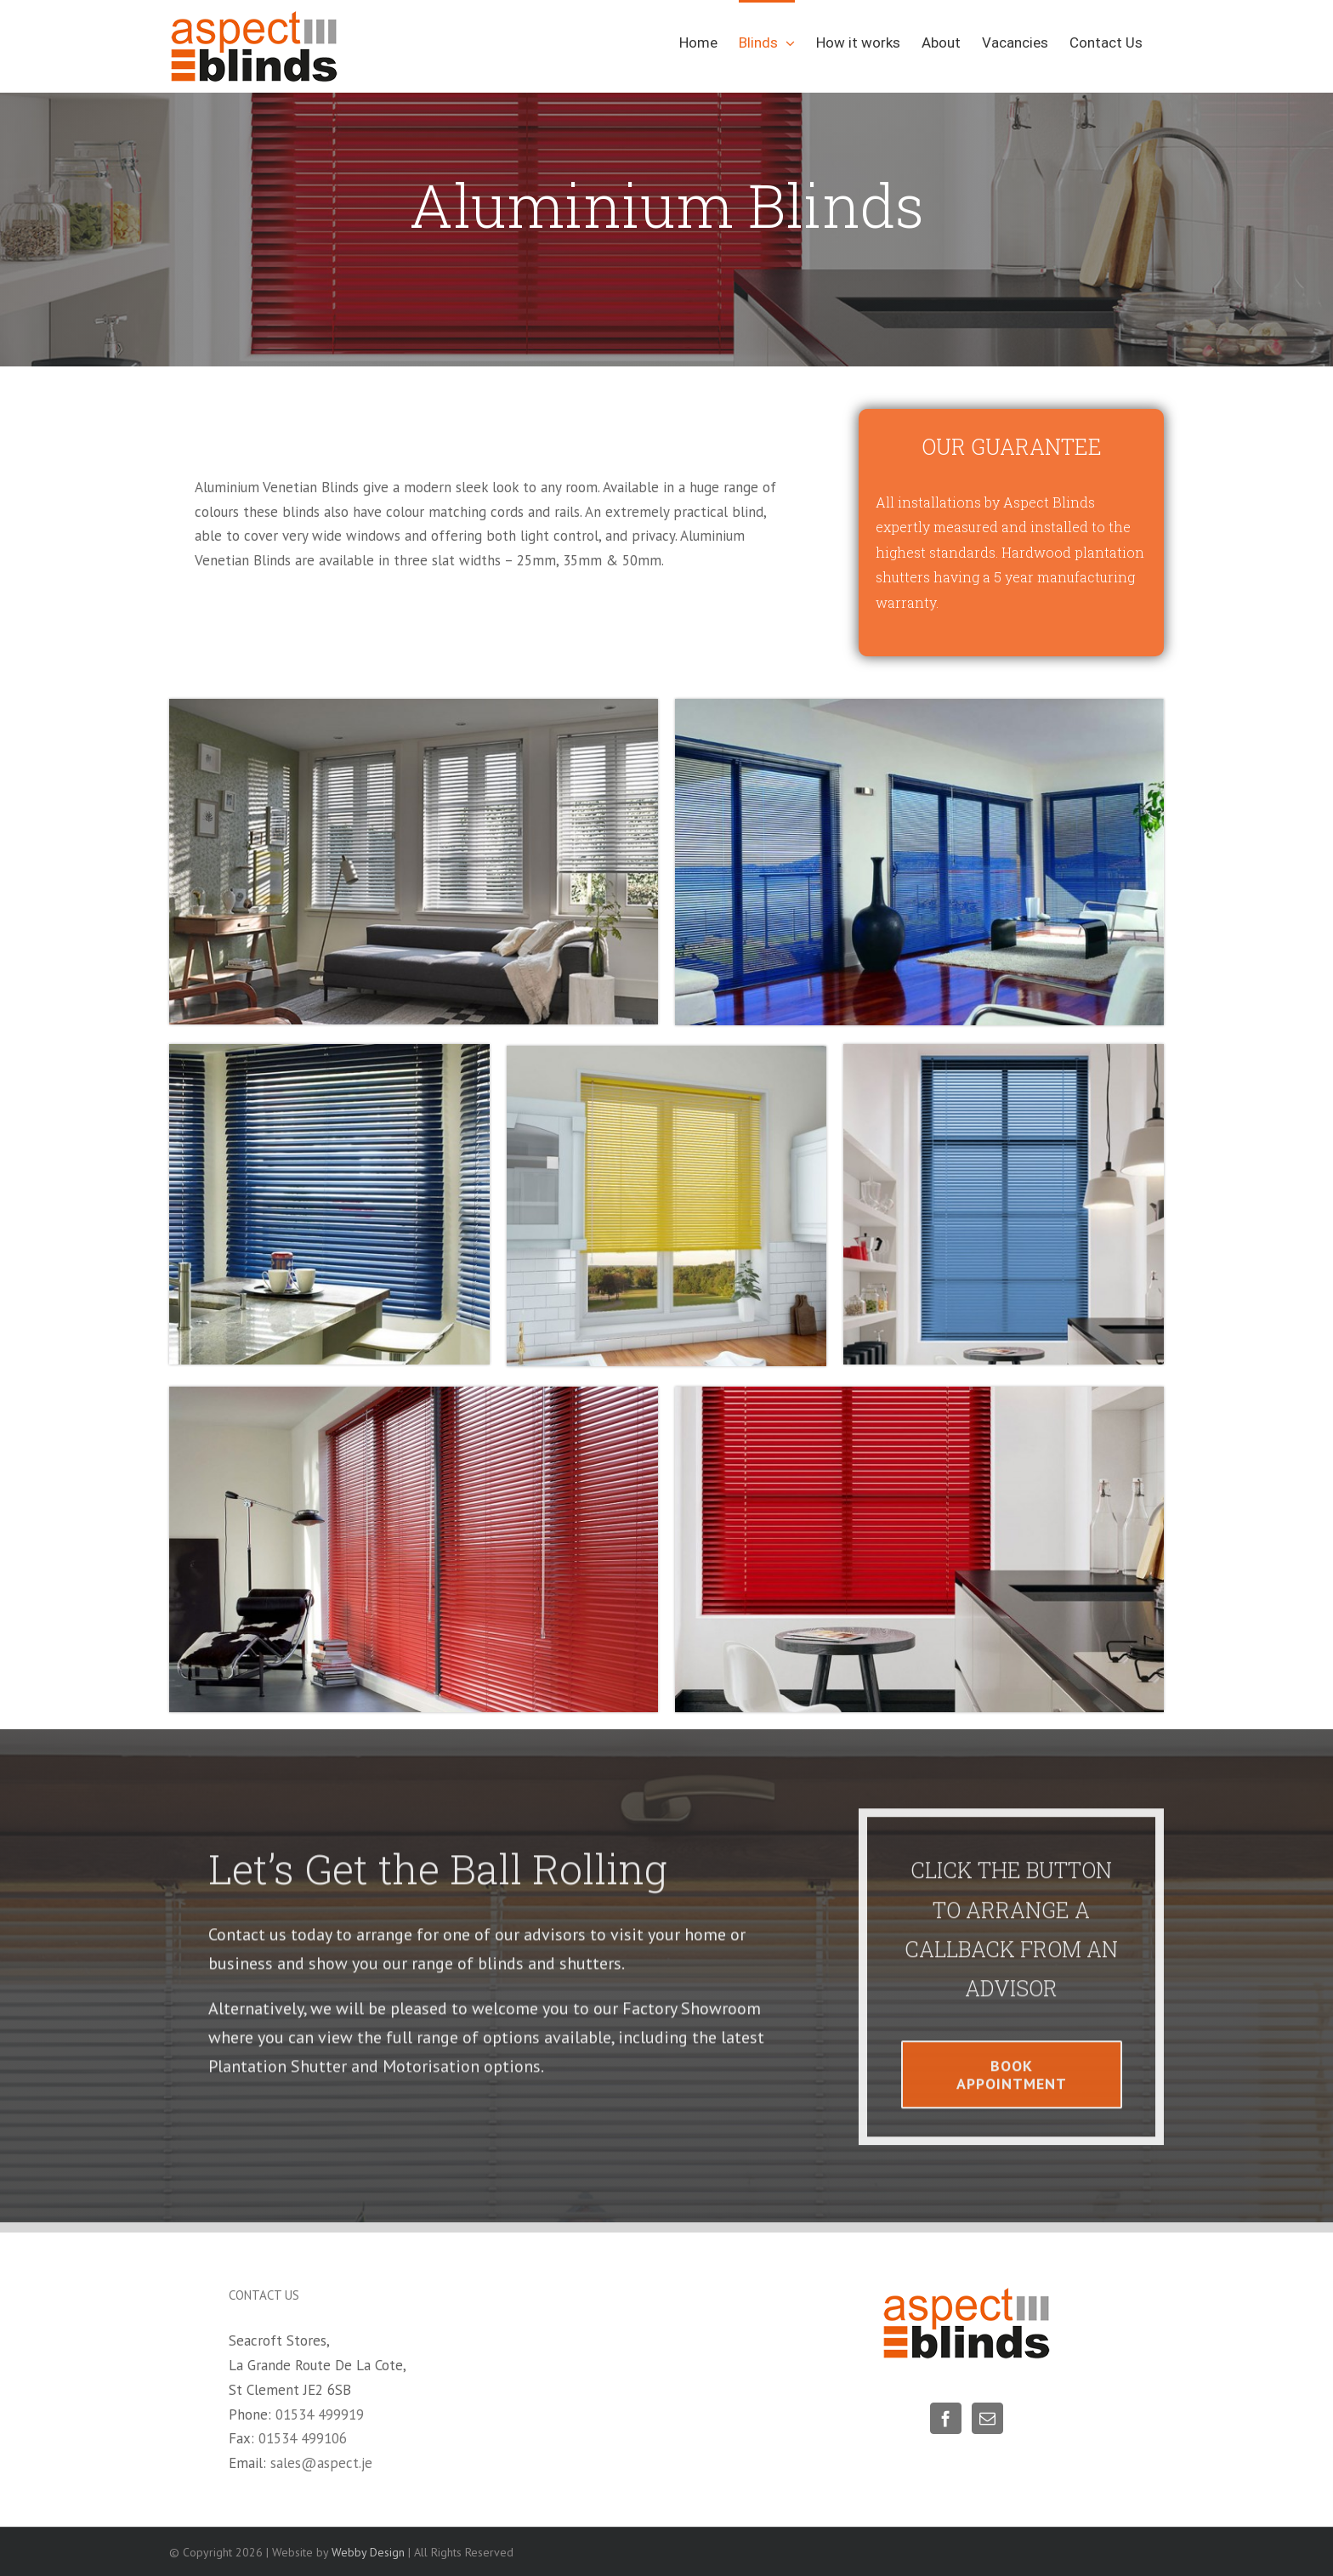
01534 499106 (302, 2438)
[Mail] (987, 2418)
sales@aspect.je (321, 2463)
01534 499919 (319, 2414)
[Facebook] (945, 2418)
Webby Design (368, 2552)
